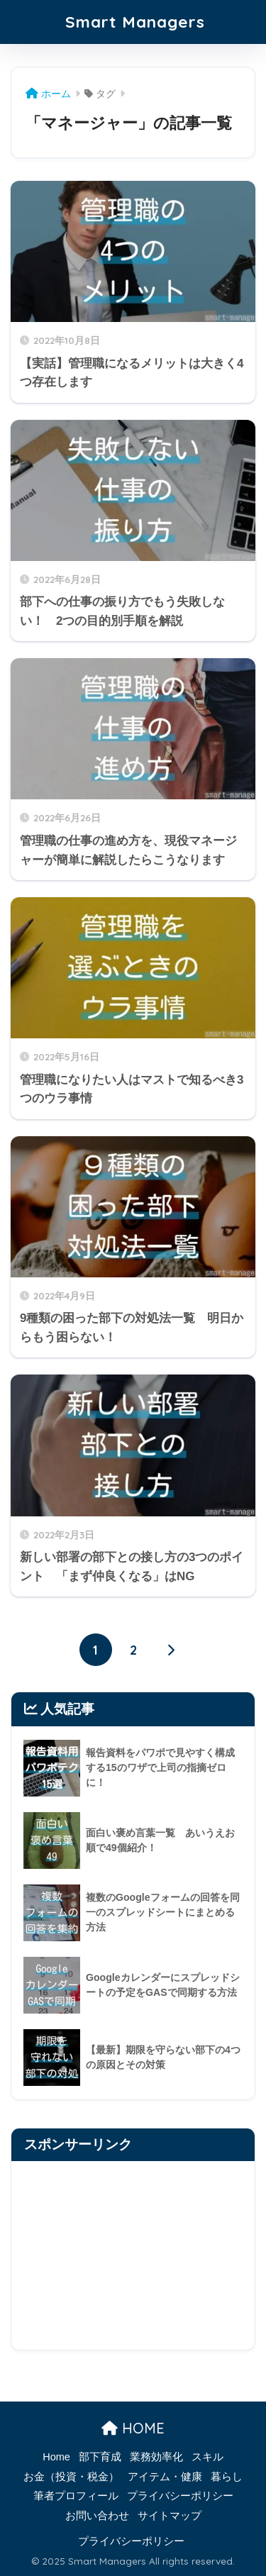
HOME (133, 2428)
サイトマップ (169, 2515)
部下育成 (100, 2457)
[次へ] (171, 1649)
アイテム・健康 (165, 2476)
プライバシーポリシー (180, 2496)
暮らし (227, 2476)
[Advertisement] (133, 2255)
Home (56, 2457)
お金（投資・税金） (71, 2476)
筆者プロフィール (75, 2496)
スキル (207, 2457)
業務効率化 (156, 2457)
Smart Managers (135, 21)
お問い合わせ (97, 2515)
